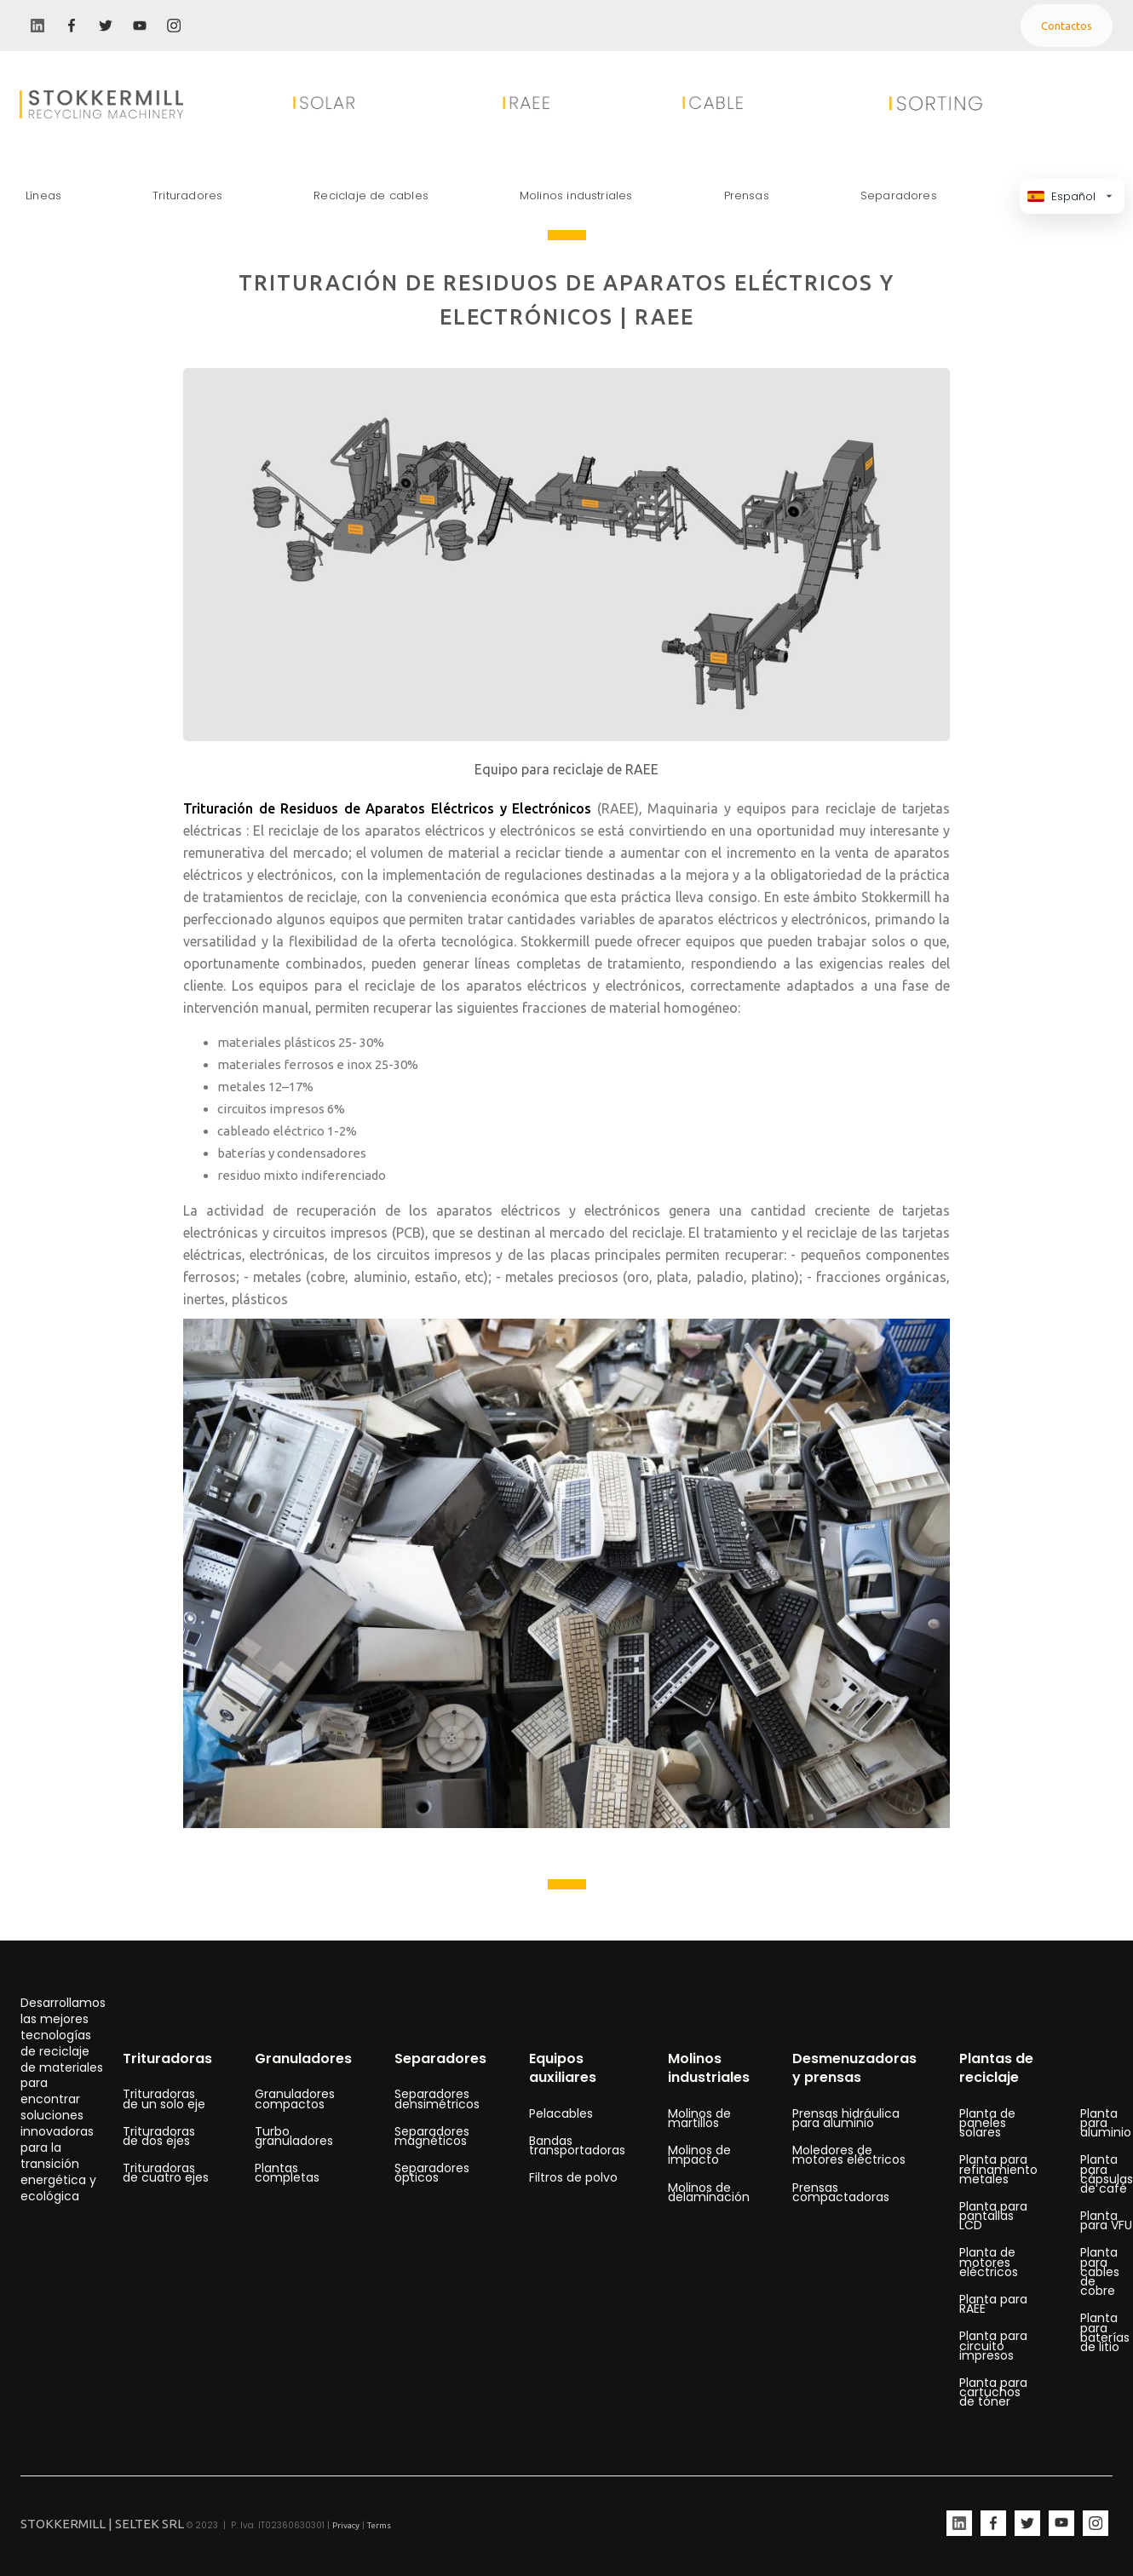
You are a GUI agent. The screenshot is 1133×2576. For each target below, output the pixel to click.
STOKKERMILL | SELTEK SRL (102, 2523)
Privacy (345, 2525)
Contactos (1066, 26)
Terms (379, 2525)
